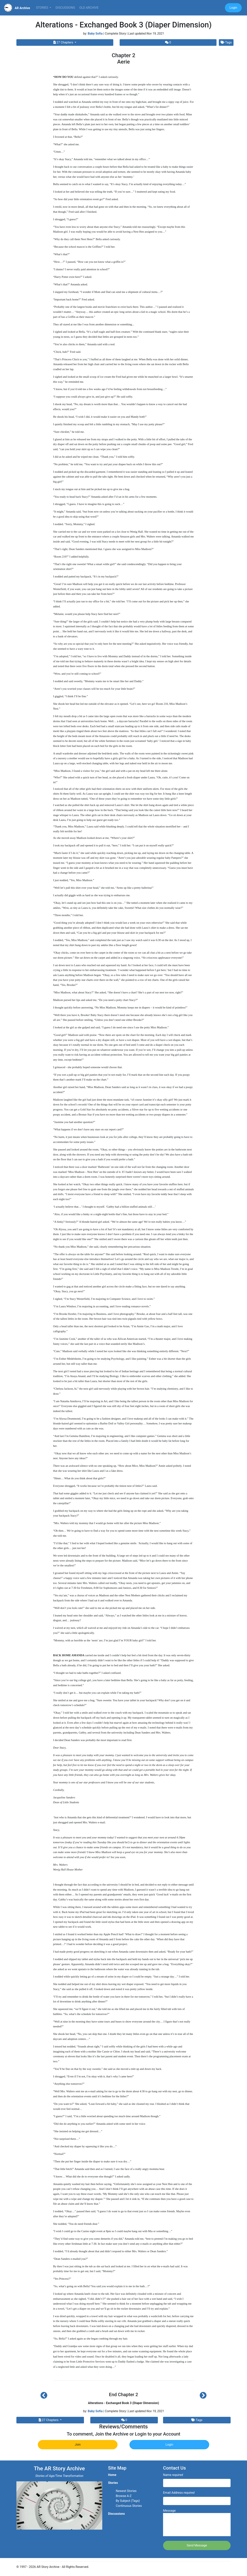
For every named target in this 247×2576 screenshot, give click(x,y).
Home (112, 2475)
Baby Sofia (95, 33)
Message (197, 2522)
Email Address (179, 2492)
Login (233, 7)
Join (78, 2444)
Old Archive (89, 7)
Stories (42, 7)
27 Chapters (63, 42)
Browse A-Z (124, 2496)
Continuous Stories (129, 2506)
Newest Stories (126, 2491)
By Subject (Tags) (128, 2501)
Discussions (65, 7)
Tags (226, 42)
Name (173, 2475)
